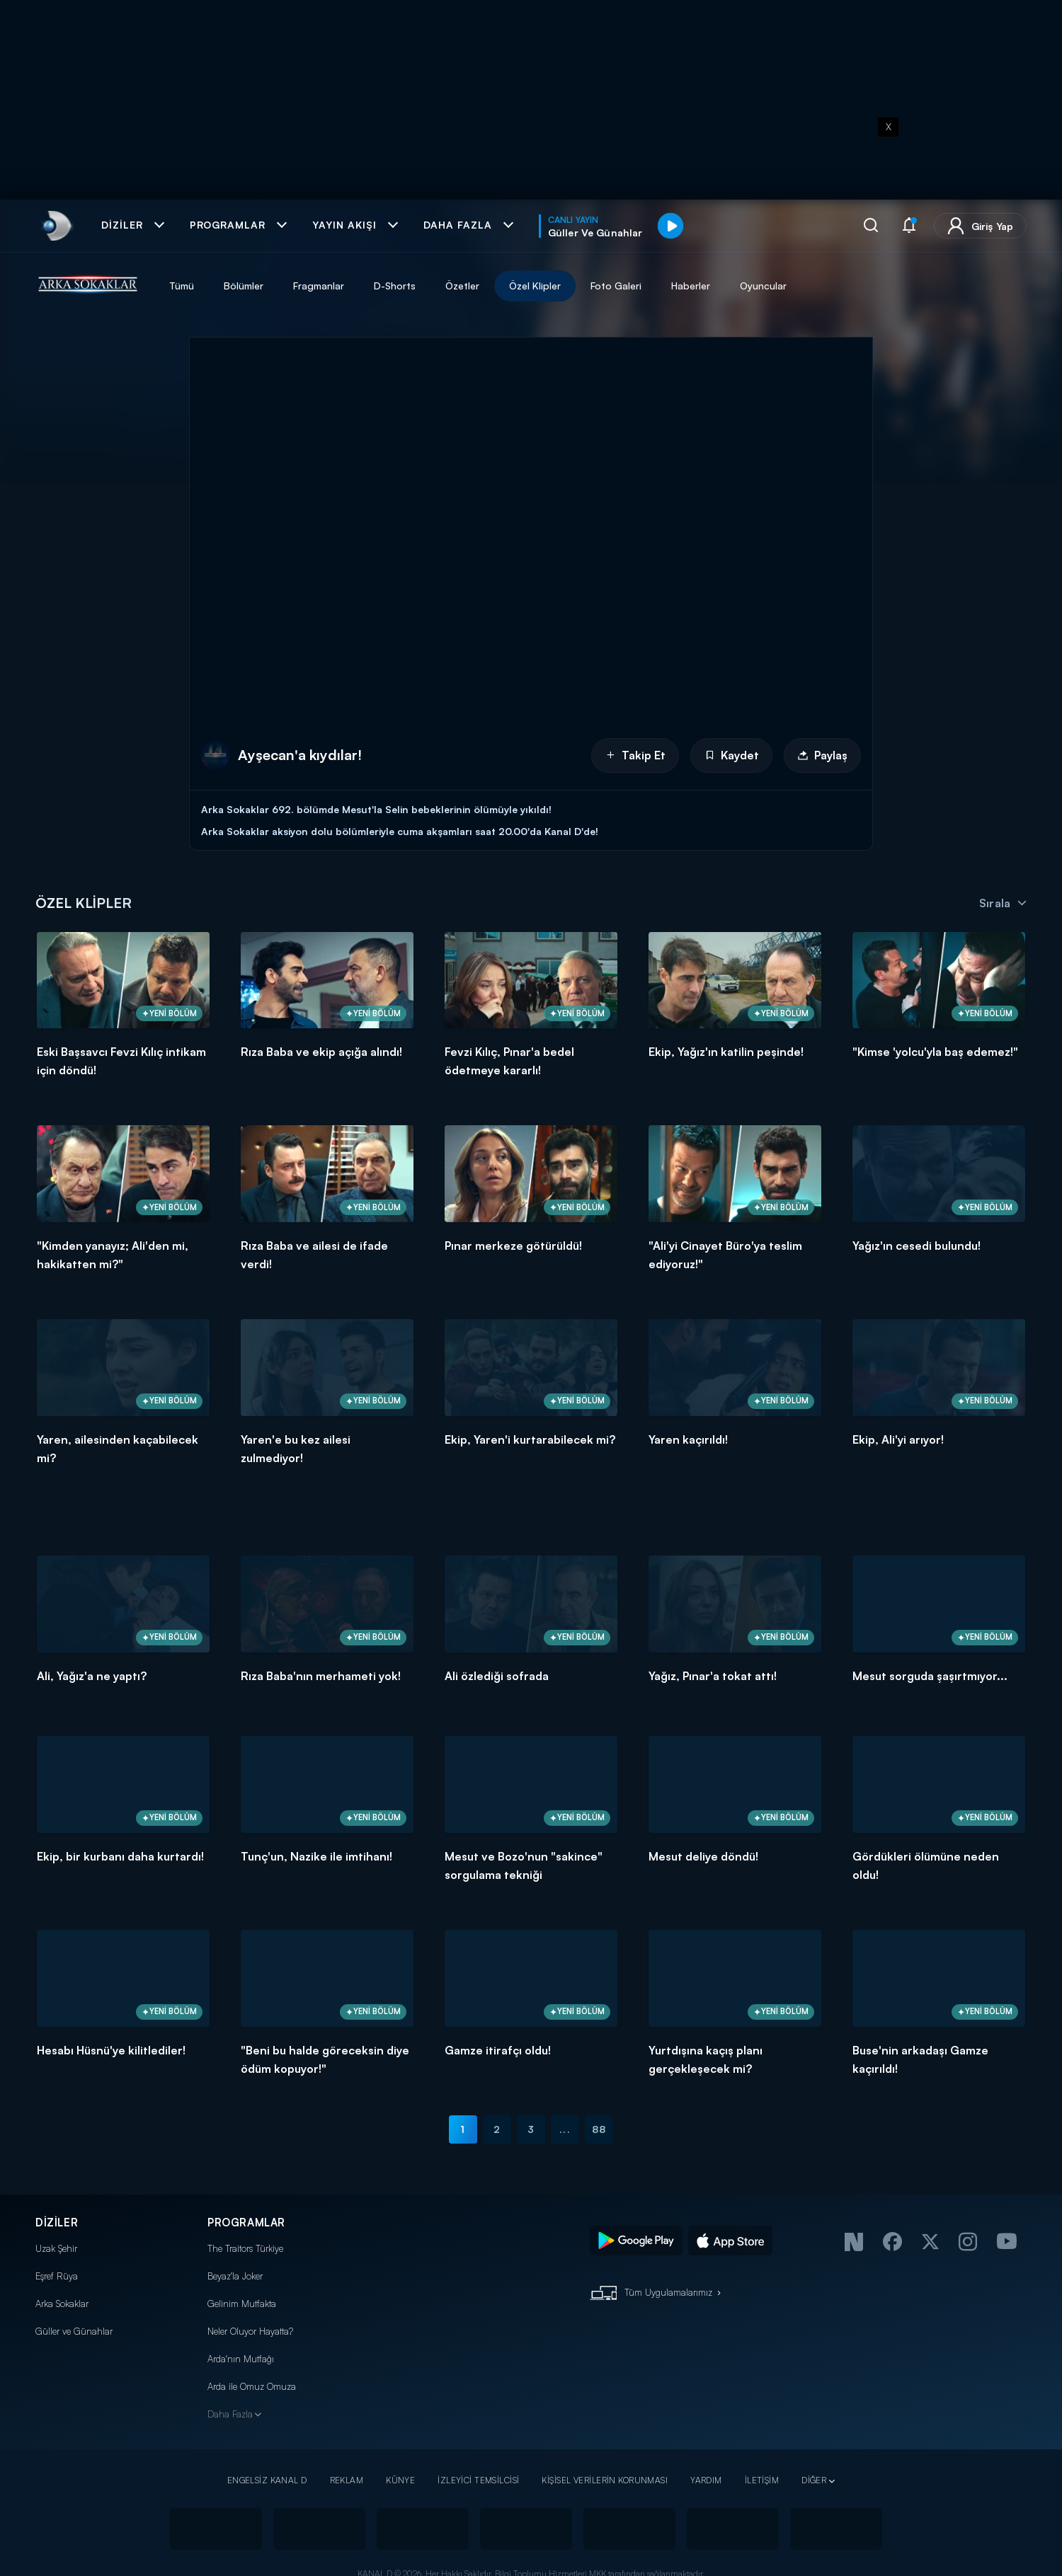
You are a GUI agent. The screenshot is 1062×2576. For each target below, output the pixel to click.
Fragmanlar (318, 286)
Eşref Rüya (56, 2276)
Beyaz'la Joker (235, 2276)
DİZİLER (56, 2222)
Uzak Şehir (56, 2248)
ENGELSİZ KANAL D (267, 2480)
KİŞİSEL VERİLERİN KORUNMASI (605, 2480)
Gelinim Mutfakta (241, 2303)
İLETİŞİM (762, 2480)
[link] (55, 226)
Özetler (462, 286)
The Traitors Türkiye (245, 2248)
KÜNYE (400, 2480)
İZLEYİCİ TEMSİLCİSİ (478, 2480)
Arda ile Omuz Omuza (251, 2386)
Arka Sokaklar (61, 2303)
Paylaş (822, 755)
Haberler (690, 286)
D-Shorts (395, 286)
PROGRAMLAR (246, 2222)
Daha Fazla (230, 2414)
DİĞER (813, 2480)
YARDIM (706, 2480)
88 (599, 2129)
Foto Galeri (615, 286)
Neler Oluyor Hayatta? (250, 2331)
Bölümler (243, 286)
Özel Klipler (535, 286)
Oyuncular (763, 286)
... (564, 2129)
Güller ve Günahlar (74, 2331)
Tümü (181, 286)
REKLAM (347, 2480)
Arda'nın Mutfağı (240, 2358)
